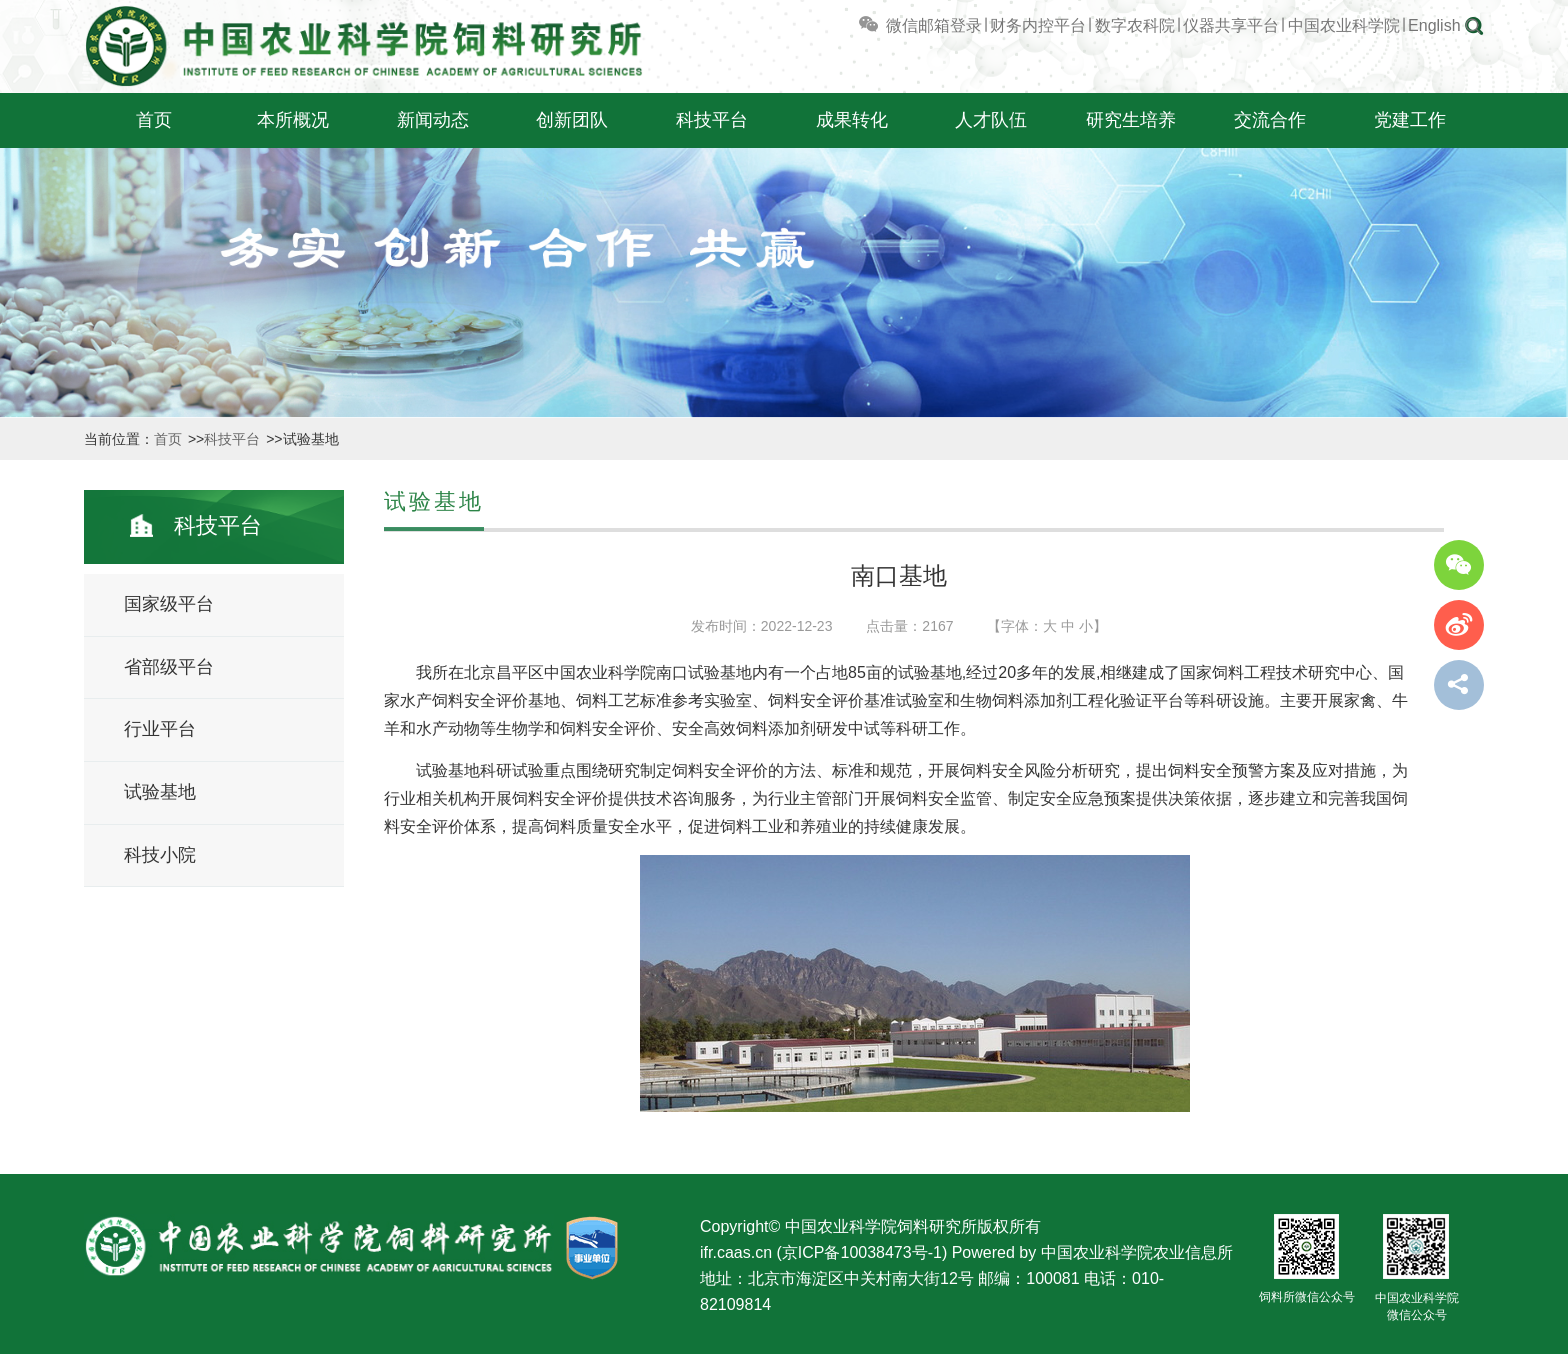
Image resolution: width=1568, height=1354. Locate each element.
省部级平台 (169, 667)
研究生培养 (1131, 120)
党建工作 (1410, 120)
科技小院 (160, 855)
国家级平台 (169, 604)
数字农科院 (1135, 25)
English (1434, 25)
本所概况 (293, 120)
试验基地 (160, 792)
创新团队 (572, 120)
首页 (154, 120)
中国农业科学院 (1344, 25)
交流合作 (1270, 120)
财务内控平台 (1038, 25)
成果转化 (852, 120)
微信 (887, 25)
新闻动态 (433, 120)
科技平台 (712, 120)
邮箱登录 (950, 25)
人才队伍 (991, 120)
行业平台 (160, 729)
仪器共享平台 (1231, 25)
